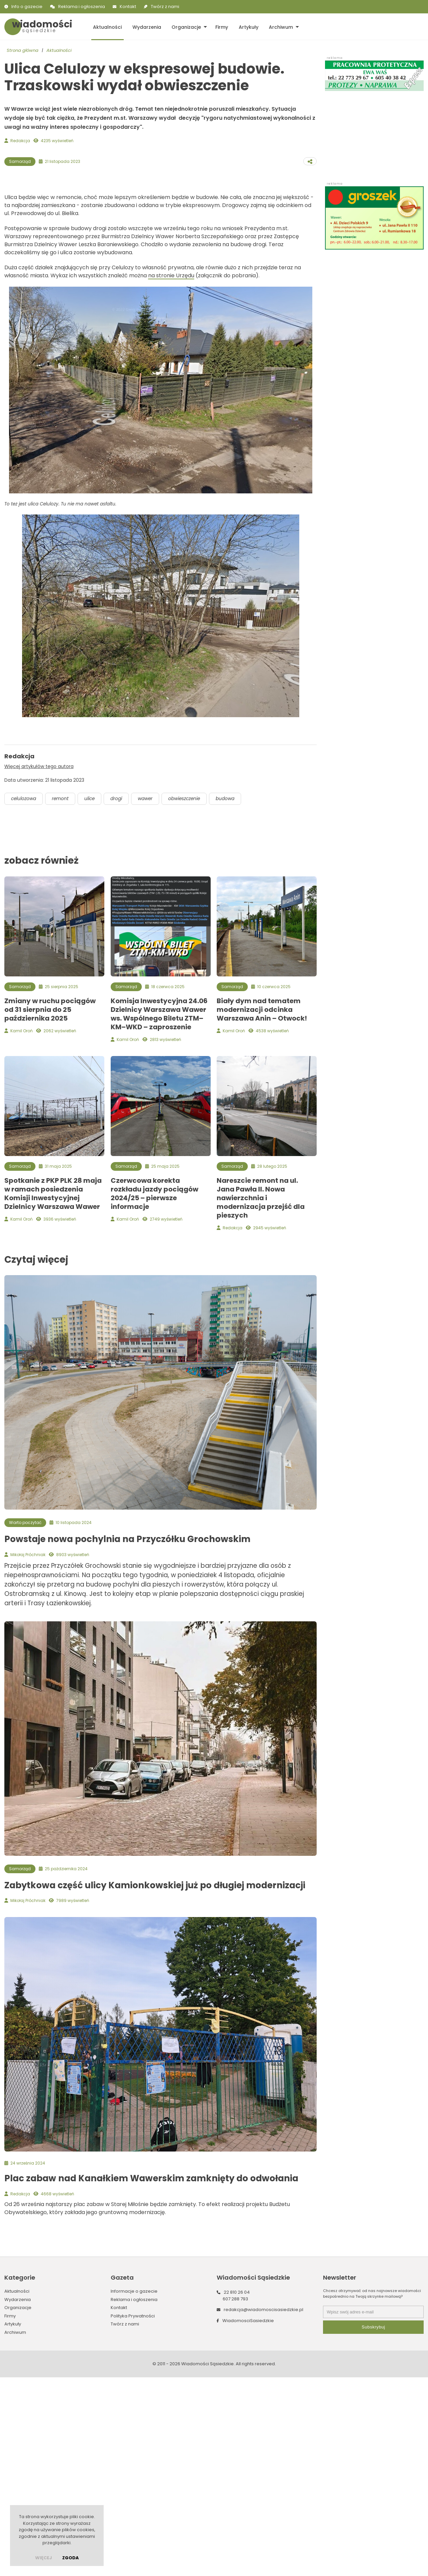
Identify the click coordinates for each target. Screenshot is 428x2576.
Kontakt (128, 6)
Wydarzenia (145, 26)
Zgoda (70, 2558)
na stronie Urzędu (171, 473)
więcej (43, 2558)
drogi (120, 997)
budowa (232, 997)
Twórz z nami (165, 6)
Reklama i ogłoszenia (81, 6)
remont (62, 997)
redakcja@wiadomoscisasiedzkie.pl (263, 2508)
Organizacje (185, 26)
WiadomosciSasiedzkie (248, 2519)
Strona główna (22, 50)
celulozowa (24, 997)
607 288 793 (235, 2497)
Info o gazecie (26, 6)
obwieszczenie (190, 997)
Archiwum (278, 26)
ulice (92, 997)
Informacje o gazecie (134, 2490)
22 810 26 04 (237, 2491)
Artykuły (246, 26)
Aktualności (107, 26)
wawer (149, 997)
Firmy (220, 26)
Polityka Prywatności (133, 2514)
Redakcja (20, 141)
